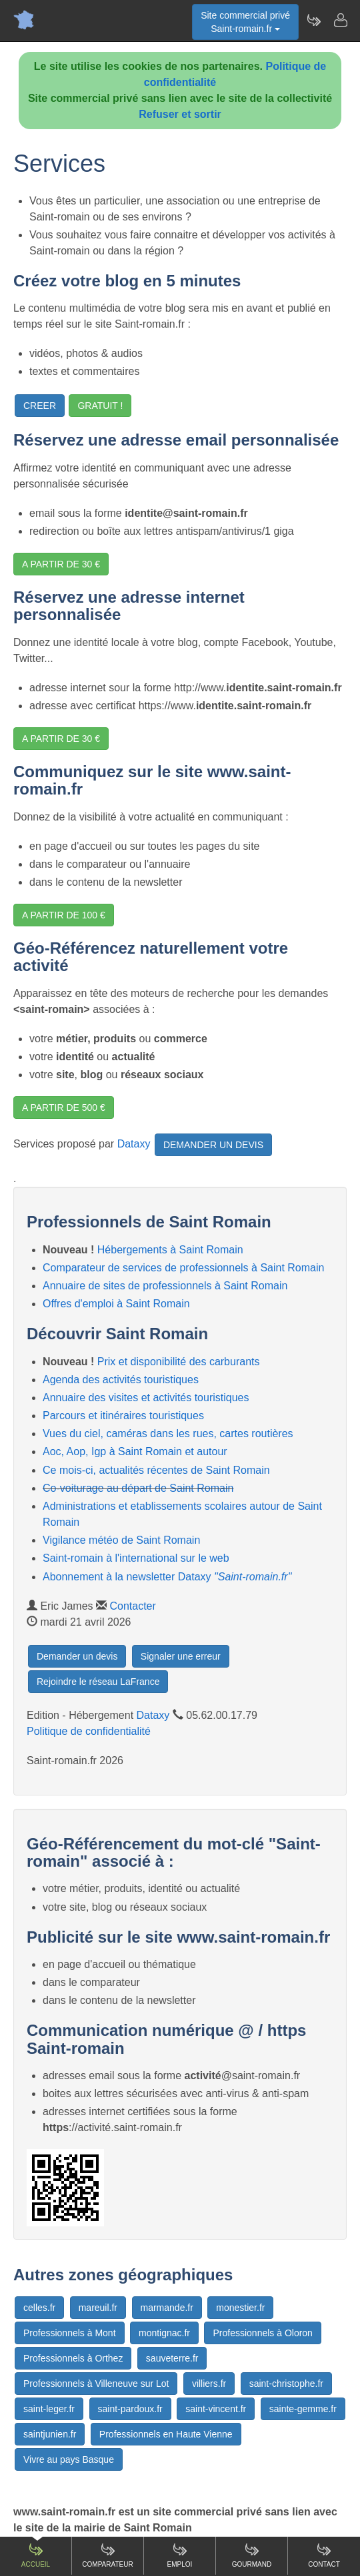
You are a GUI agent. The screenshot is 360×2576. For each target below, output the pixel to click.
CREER (39, 405)
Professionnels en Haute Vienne (166, 2434)
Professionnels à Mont (69, 2333)
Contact (324, 2555)
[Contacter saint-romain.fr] (340, 20)
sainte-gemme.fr (303, 2409)
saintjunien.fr (49, 2434)
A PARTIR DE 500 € (63, 1107)
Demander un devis (77, 1656)
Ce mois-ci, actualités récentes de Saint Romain (156, 1470)
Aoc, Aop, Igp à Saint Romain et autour (135, 1451)
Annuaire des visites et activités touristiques (146, 1397)
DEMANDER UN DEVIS (213, 1144)
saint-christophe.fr (286, 2383)
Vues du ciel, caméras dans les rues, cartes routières (168, 1433)
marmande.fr (167, 2307)
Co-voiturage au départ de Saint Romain (138, 1488)
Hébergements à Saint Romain (170, 1249)
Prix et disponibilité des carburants (178, 1361)
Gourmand (251, 2555)
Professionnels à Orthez (73, 2358)
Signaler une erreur (181, 1656)
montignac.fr (164, 2333)
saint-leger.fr (49, 2409)
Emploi (180, 2555)
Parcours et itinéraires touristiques (123, 1415)
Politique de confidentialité (89, 1731)
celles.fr (39, 2307)
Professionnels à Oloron (262, 2333)
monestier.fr (240, 2307)
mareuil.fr (98, 2307)
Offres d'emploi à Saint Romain (116, 1303)
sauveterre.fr (172, 2358)
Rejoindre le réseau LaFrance (98, 1681)
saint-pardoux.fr (130, 2409)
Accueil (35, 2555)
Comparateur (107, 2555)
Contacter (132, 1606)
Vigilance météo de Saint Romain (121, 1540)
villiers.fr (209, 2383)
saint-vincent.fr (215, 2409)
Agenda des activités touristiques (121, 1379)
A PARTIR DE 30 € (61, 564)
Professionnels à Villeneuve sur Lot (96, 2383)
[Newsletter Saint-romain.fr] (313, 20)
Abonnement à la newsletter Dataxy (167, 1576)
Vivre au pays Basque (68, 2459)
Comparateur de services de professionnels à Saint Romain (183, 1267)
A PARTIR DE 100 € (63, 915)
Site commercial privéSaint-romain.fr (245, 22)
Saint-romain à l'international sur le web (136, 1558)
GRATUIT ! (100, 405)
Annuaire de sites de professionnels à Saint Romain (165, 1285)
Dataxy (134, 1143)
